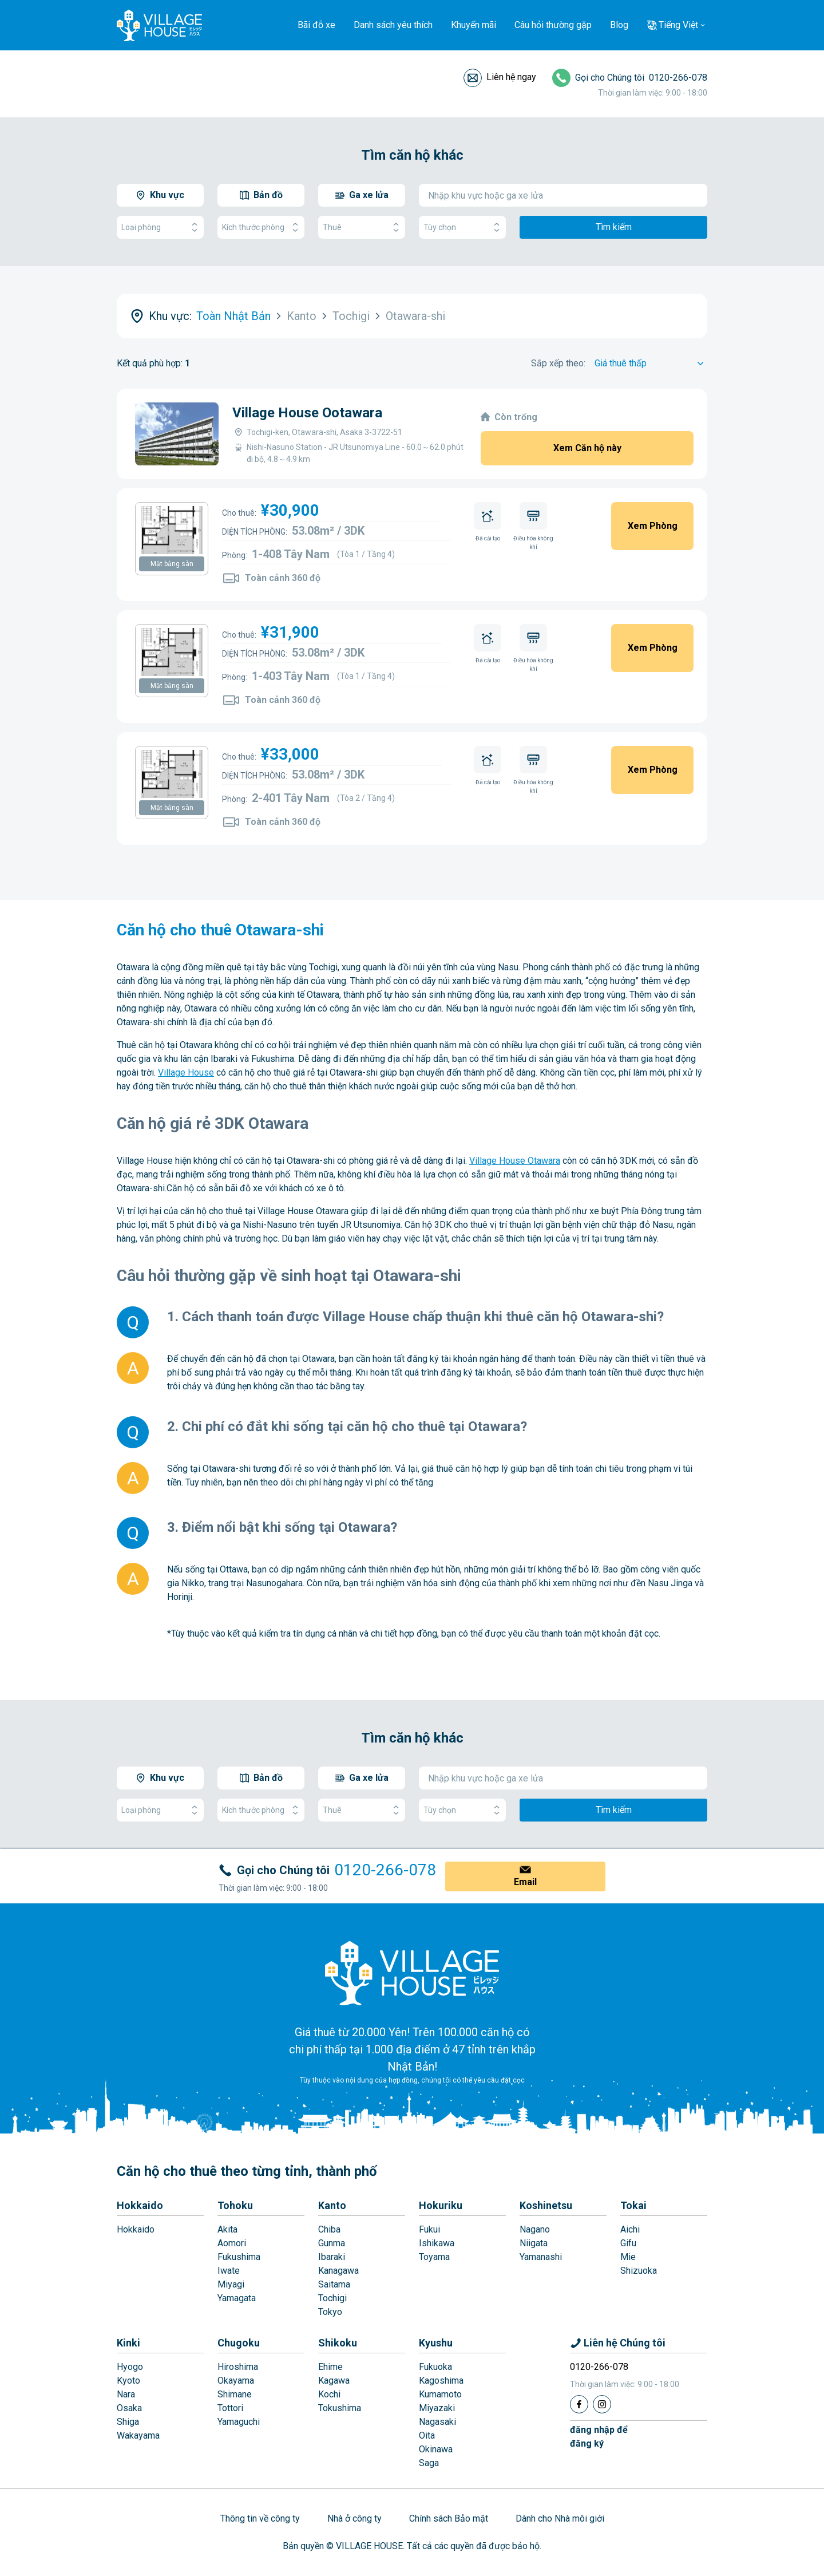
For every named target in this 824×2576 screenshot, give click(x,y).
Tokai (633, 2205)
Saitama (334, 2284)
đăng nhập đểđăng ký (599, 2436)
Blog (619, 24)
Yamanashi (541, 2256)
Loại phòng (160, 227)
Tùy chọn (462, 227)
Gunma (331, 2243)
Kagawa (334, 2380)
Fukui (429, 2229)
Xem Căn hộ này (587, 447)
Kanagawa (338, 2270)
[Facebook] (579, 2404)
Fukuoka (435, 2366)
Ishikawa (436, 2243)
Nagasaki (437, 2421)
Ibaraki (331, 2256)
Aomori (231, 2243)
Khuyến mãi (473, 24)
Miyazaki (437, 2408)
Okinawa (436, 2449)
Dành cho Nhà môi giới (560, 2518)
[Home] (412, 1972)
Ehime (330, 2366)
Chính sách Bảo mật (448, 2518)
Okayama (235, 2380)
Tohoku (235, 2205)
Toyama (434, 2256)
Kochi (329, 2394)
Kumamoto (440, 2394)
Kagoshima (441, 2380)
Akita (227, 2229)
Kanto (332, 2205)
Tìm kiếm (614, 227)
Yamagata (236, 2298)
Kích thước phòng (261, 227)
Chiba (329, 2229)
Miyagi (230, 2284)
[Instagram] (602, 2404)
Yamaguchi (238, 2421)
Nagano (535, 2229)
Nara (126, 2394)
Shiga (128, 2421)
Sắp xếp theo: (558, 363)
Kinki (128, 2343)
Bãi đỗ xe (316, 24)
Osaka (129, 2408)
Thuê (362, 227)
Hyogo (130, 2366)
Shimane (234, 2394)
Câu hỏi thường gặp (553, 24)
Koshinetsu (546, 2205)
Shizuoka (638, 2270)
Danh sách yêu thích (393, 24)
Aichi (630, 2229)
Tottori (230, 2408)
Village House (186, 1072)
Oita (427, 2435)
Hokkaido (140, 2205)
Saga (429, 2463)
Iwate (228, 2270)
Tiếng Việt (678, 24)
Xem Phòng (653, 525)
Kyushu (436, 2343)
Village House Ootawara (307, 413)
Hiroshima (237, 2366)
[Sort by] (651, 363)
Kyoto (128, 2380)
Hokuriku (440, 2205)
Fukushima (238, 2256)
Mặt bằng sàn (171, 564)
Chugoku (238, 2343)
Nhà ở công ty (354, 2518)
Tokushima (339, 2408)
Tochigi (332, 2298)
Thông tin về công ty (260, 2518)
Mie (628, 2256)
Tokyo (330, 2311)
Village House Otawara (514, 1160)
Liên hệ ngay (511, 77)
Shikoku (337, 2343)
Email (525, 1881)
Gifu (628, 2243)
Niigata (534, 2243)
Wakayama (138, 2435)
